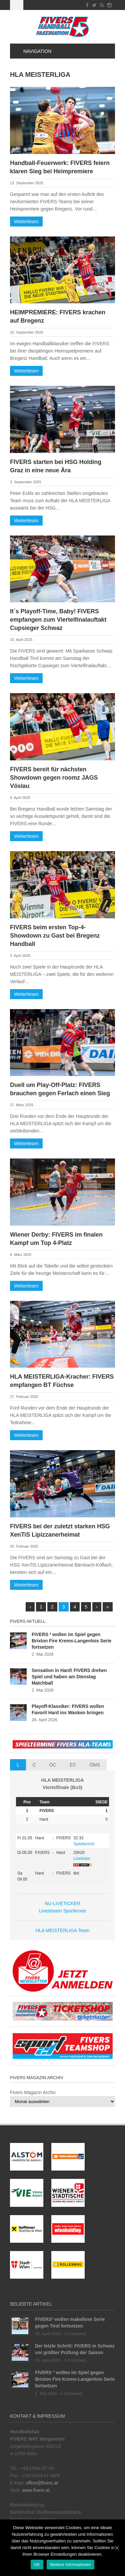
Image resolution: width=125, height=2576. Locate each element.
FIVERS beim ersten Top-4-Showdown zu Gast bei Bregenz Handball (55, 935)
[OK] (116, 2547)
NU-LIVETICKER (62, 1903)
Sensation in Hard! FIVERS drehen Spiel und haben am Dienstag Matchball (69, 1677)
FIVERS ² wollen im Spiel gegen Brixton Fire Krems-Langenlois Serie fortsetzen (71, 1641)
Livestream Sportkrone (62, 1910)
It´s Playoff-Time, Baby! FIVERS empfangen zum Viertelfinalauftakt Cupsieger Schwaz (58, 619)
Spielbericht (83, 1844)
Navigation (33, 51)
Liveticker (81, 1858)
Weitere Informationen (70, 2564)
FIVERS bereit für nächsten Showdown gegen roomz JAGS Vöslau (54, 777)
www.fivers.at (35, 2490)
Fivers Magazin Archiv (33, 2092)
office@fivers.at (42, 2483)
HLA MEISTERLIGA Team (63, 1930)
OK (37, 2564)
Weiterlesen (26, 221)
